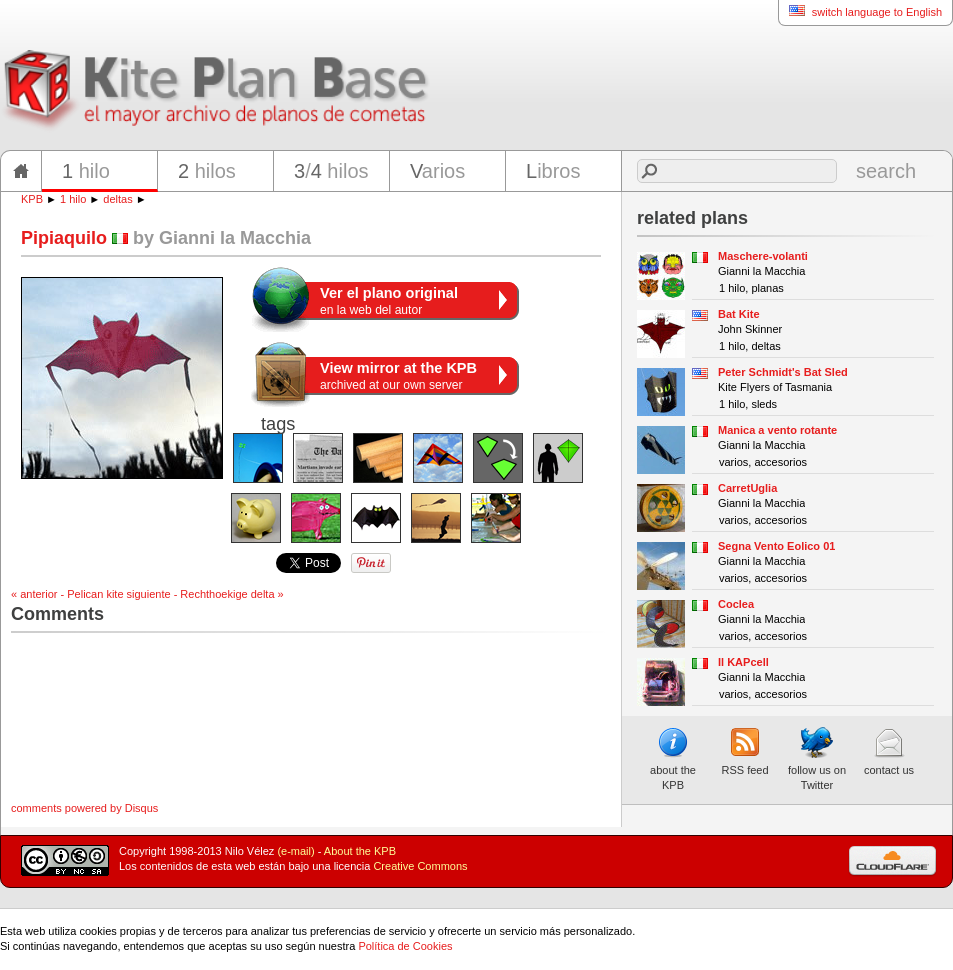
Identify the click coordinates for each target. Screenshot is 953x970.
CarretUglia (747, 488)
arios (437, 171)
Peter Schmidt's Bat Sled (783, 372)
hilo (86, 171)
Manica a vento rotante (777, 430)
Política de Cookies (405, 946)
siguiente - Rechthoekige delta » (205, 594)
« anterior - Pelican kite (67, 594)
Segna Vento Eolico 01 (776, 546)
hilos (207, 171)
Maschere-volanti (763, 256)
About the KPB (360, 851)
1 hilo (73, 199)
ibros (553, 171)
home (21, 171)
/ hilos (331, 171)
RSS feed (744, 751)
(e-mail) (295, 851)
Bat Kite (739, 314)
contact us (889, 751)
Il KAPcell (743, 662)
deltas (117, 199)
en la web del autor (389, 301)
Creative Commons (420, 866)
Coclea (736, 604)
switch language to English (860, 11)
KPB (32, 199)
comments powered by (84, 808)
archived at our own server (398, 376)
